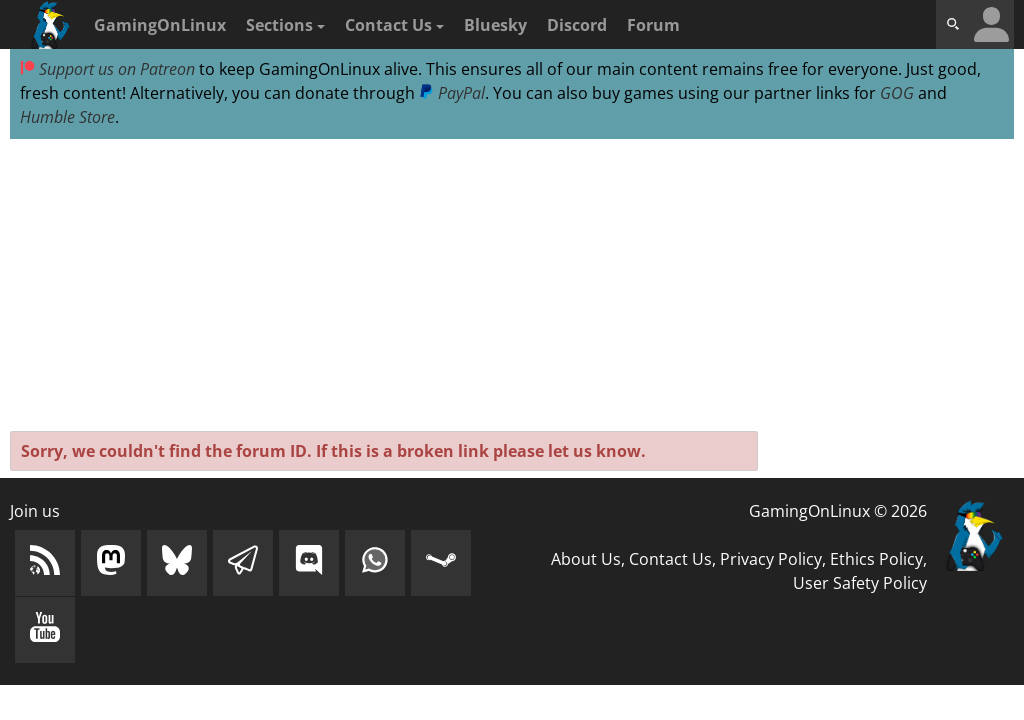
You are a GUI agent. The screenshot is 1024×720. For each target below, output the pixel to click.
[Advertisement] (511, 286)
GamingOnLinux (160, 25)
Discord (577, 25)
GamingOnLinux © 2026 (838, 511)
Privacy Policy (771, 559)
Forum (653, 25)
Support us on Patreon (107, 69)
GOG (897, 93)
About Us (586, 559)
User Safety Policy (860, 583)
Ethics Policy (876, 559)
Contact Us (394, 25)
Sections (285, 25)
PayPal (452, 93)
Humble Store (67, 117)
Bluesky (495, 25)
